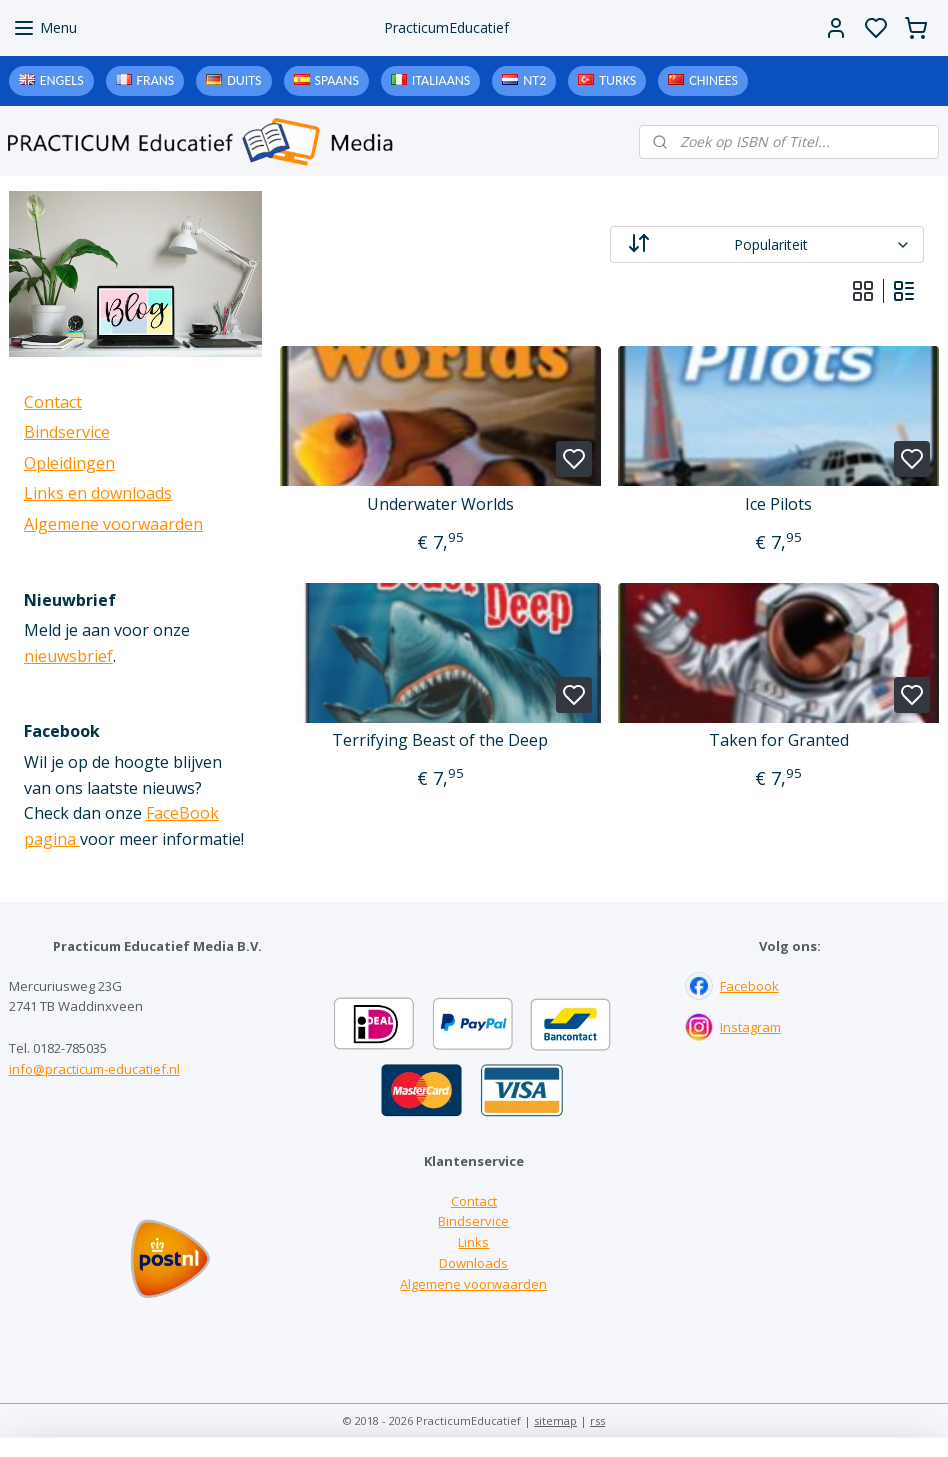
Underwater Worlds (440, 504)
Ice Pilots (778, 504)
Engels (62, 80)
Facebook (749, 986)
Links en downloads (98, 493)
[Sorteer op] (766, 244)
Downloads (473, 1263)
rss (597, 1420)
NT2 (534, 80)
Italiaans (441, 80)
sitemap (555, 1420)
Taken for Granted (779, 740)
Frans (156, 80)
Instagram (750, 1027)
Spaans (337, 80)
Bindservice (67, 432)
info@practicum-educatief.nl (94, 1069)
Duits (244, 80)
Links (473, 1242)
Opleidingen (69, 463)
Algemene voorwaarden (113, 524)
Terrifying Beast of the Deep (440, 740)
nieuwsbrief (68, 656)
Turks (617, 80)
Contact (53, 402)
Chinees (713, 80)
